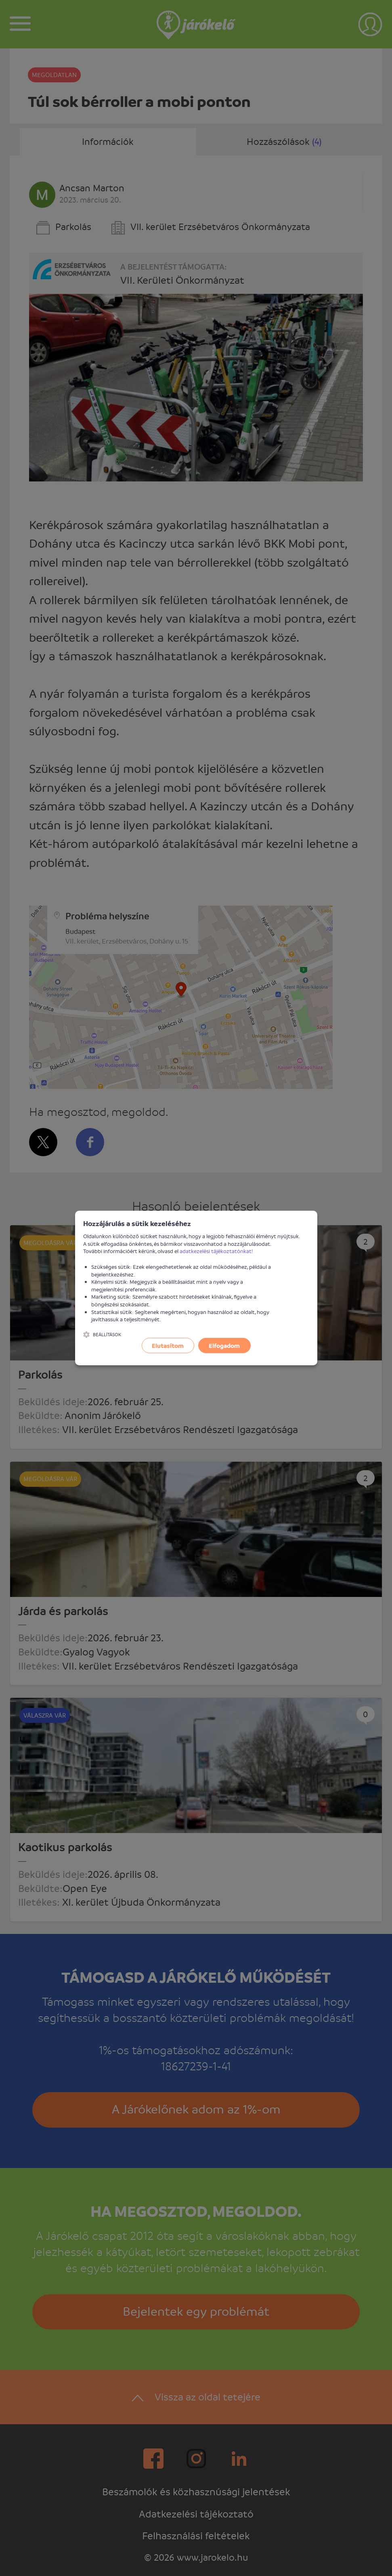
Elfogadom (224, 1345)
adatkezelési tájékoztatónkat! (216, 1250)
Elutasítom (168, 1345)
